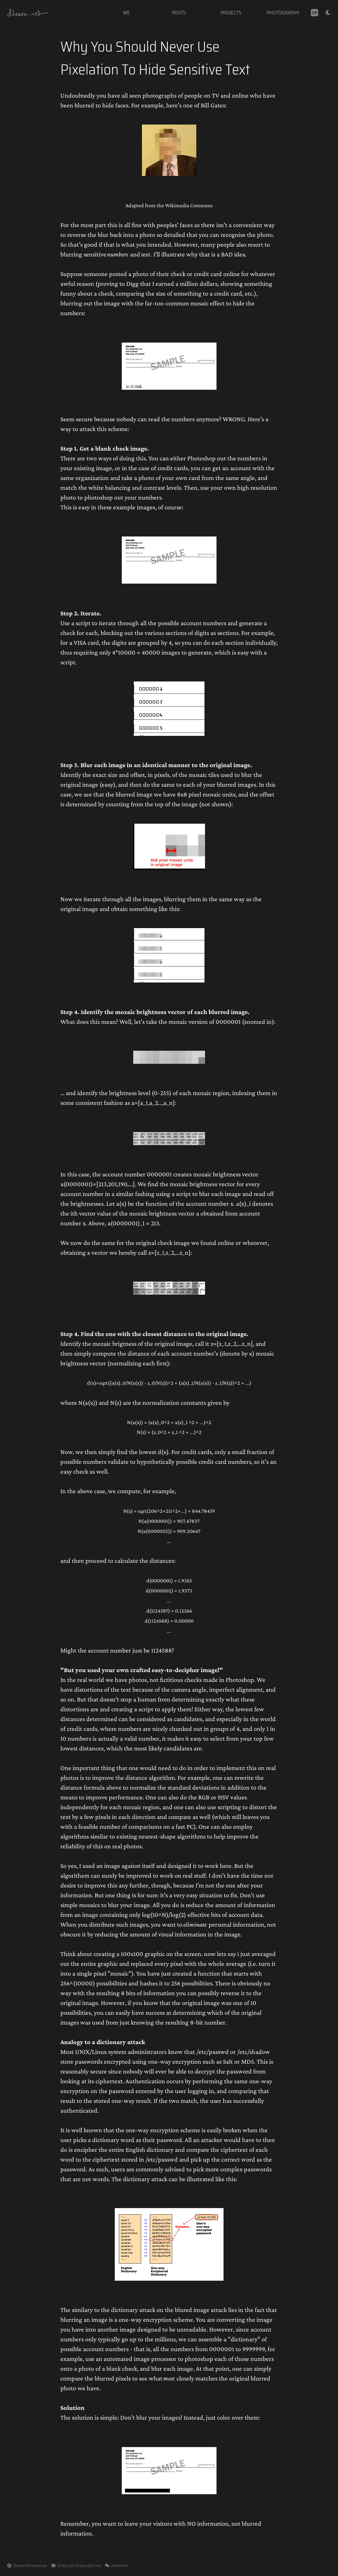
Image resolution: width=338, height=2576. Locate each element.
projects (231, 13)
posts (179, 13)
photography (283, 13)
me (126, 13)
